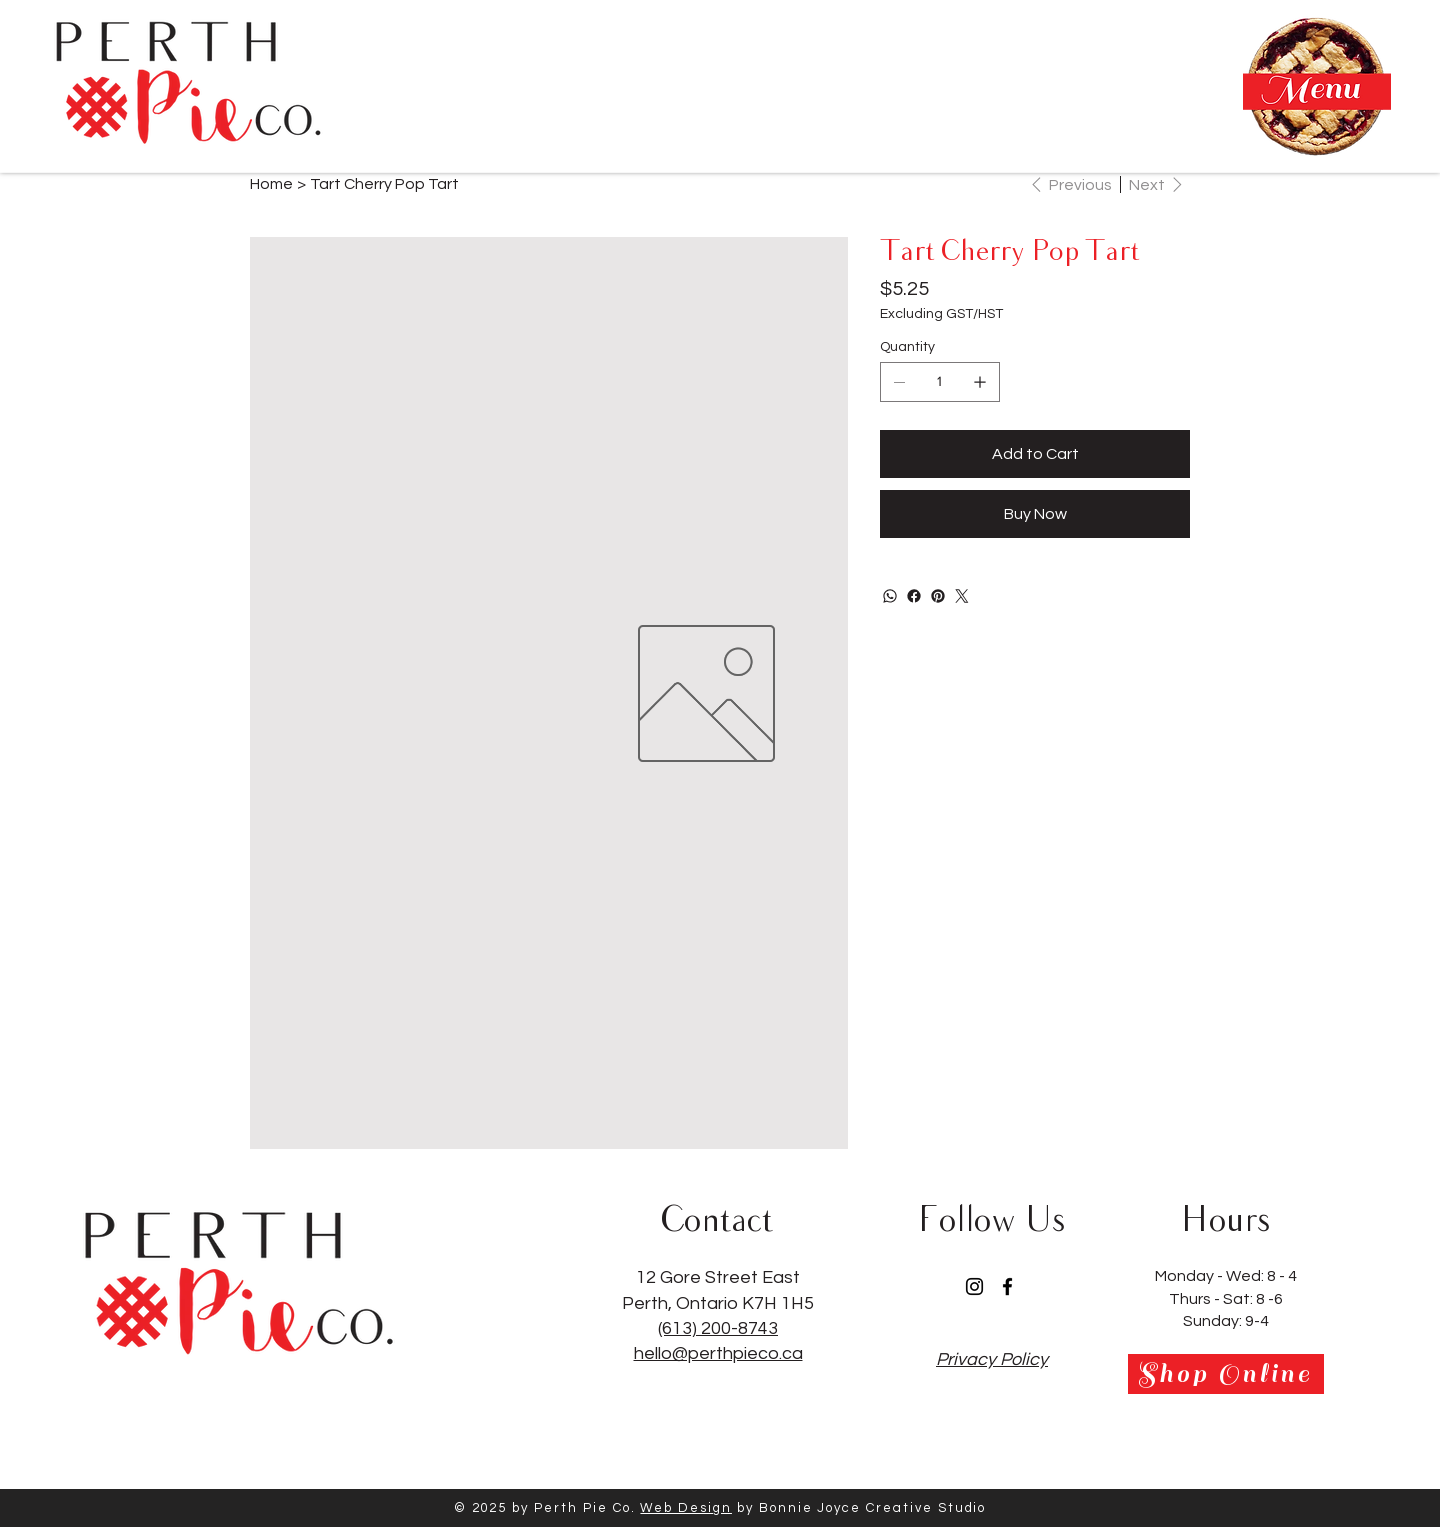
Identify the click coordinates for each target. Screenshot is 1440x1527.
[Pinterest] (938, 596)
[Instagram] (974, 1286)
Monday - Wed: (1211, 1276)
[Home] (271, 184)
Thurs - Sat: (1212, 1299)
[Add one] (980, 382)
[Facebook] (914, 596)
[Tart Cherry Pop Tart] (384, 184)
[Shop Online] (1226, 1374)
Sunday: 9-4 (1226, 1321)
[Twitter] (962, 596)
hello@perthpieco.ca (718, 1353)
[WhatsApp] (890, 596)
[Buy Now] (1035, 514)
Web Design (686, 1508)
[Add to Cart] (1035, 454)
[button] (1317, 86)
